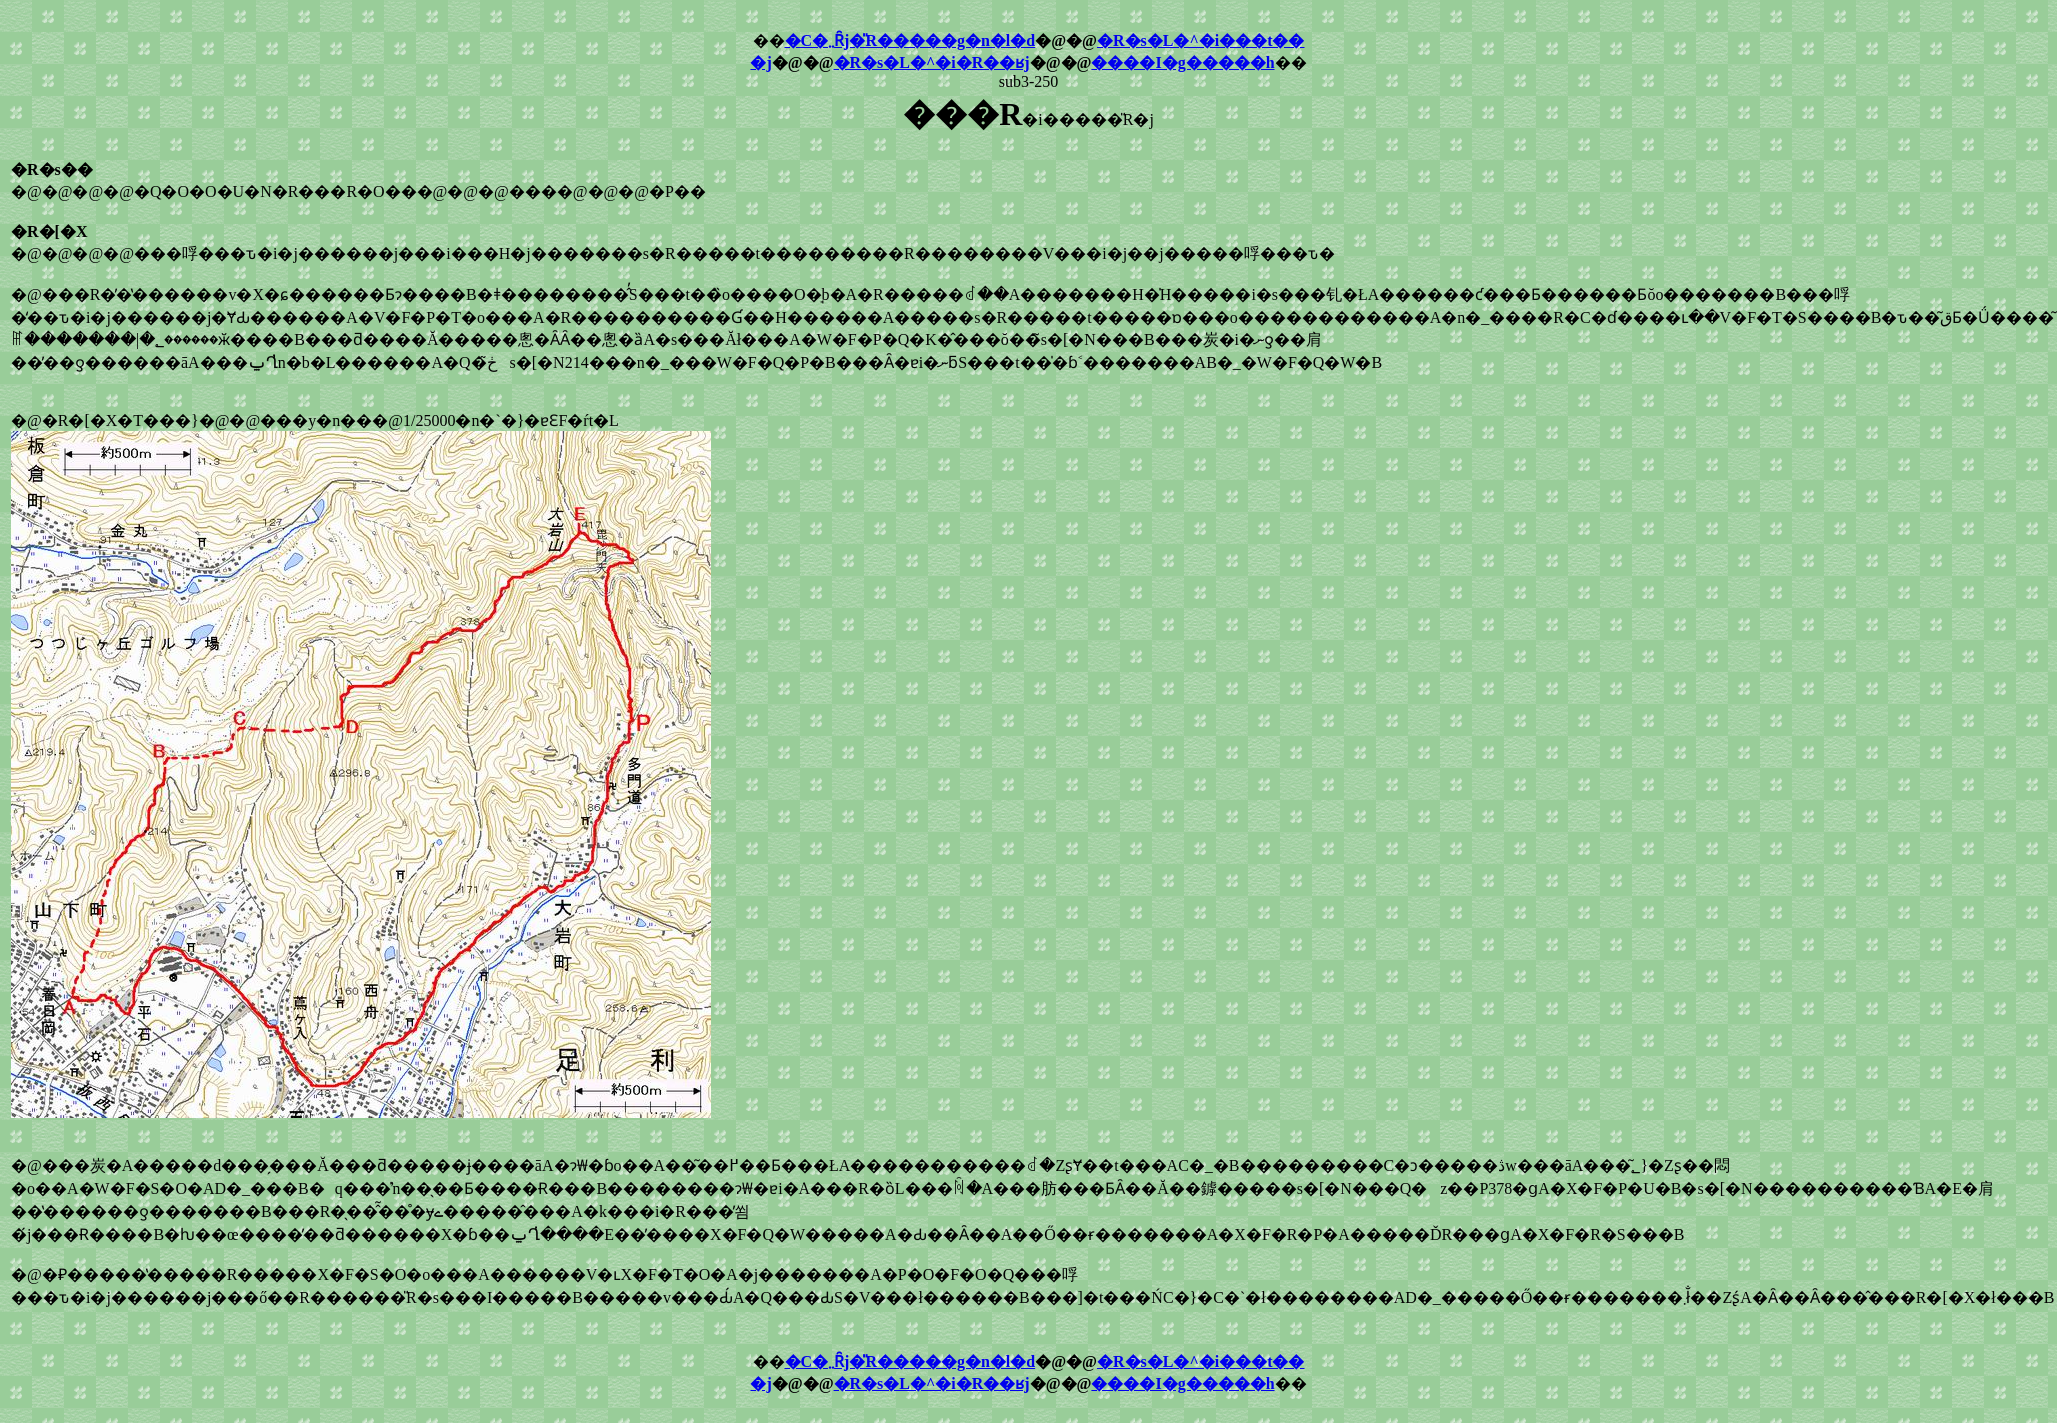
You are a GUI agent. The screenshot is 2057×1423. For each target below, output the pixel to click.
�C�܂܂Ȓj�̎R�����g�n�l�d (910, 40)
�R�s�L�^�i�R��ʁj (932, 62)
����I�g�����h (1182, 62)
